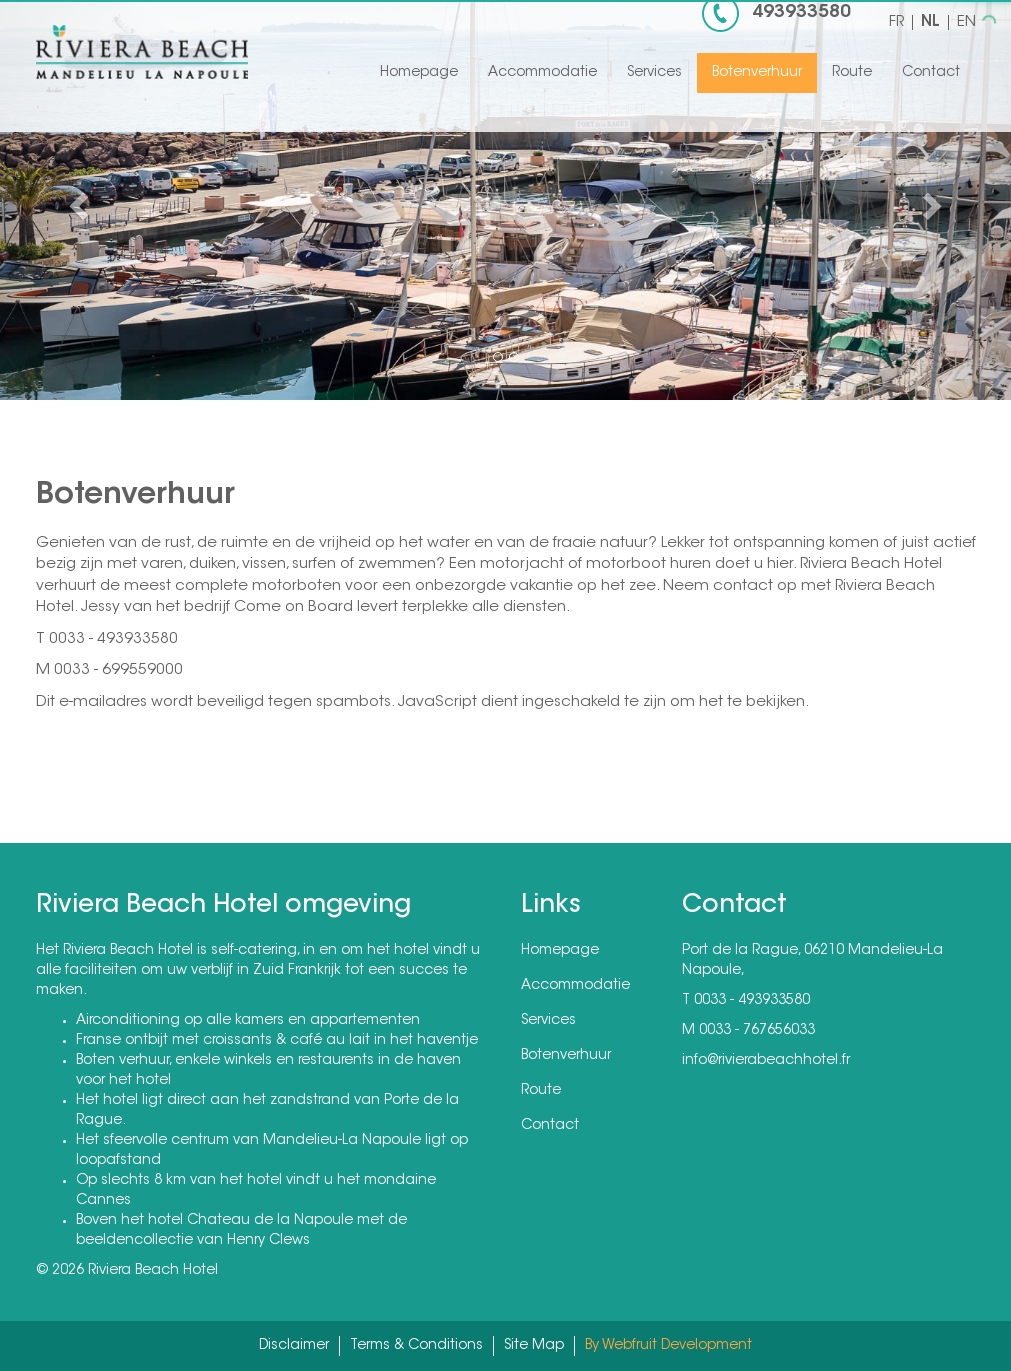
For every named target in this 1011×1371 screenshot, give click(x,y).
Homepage (419, 73)
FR (896, 22)
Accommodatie (542, 73)
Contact (931, 73)
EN (966, 22)
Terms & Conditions (416, 1346)
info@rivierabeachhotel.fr (766, 1061)
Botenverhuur (757, 73)
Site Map (534, 1346)
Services (654, 73)
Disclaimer (294, 1346)
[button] (76, 200)
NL (930, 22)
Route (852, 73)
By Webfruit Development (668, 1346)
